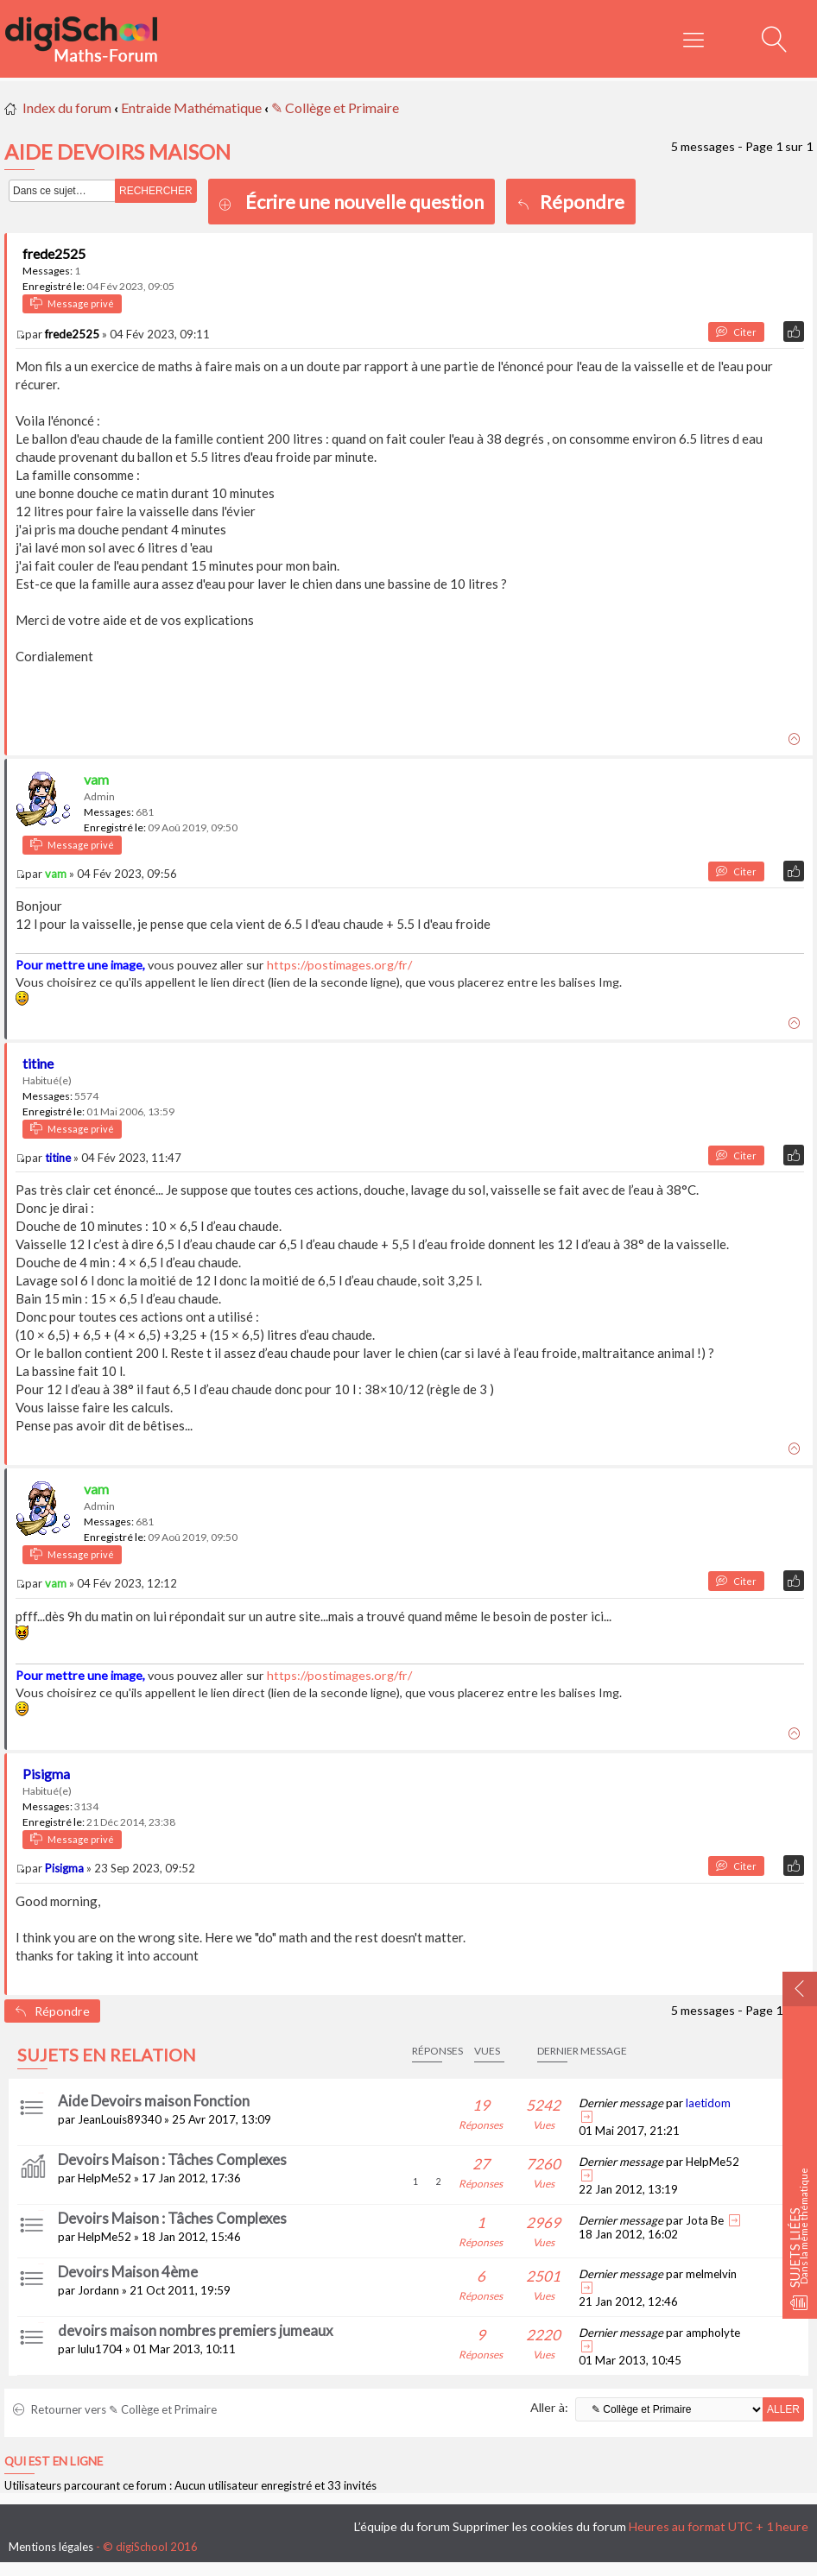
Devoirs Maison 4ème (128, 2272)
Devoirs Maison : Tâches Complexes (172, 2159)
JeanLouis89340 (120, 2119)
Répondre (570, 201)
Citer (736, 332)
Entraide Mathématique (191, 107)
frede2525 (54, 253)
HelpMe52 (104, 2178)
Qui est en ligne (53, 2461)
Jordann (98, 2290)
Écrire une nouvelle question (364, 201)
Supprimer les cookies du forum (539, 2526)
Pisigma (46, 1773)
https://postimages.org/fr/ (339, 964)
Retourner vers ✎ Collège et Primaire (115, 2409)
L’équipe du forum (402, 2526)
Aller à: (549, 2407)
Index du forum (66, 107)
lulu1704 (100, 2349)
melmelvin (711, 2274)
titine (38, 1063)
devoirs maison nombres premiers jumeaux (195, 2330)
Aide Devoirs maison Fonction (154, 2101)
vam (96, 779)
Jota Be (705, 2220)
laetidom (708, 2103)
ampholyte (713, 2332)
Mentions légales (51, 2547)
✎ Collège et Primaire (335, 107)
